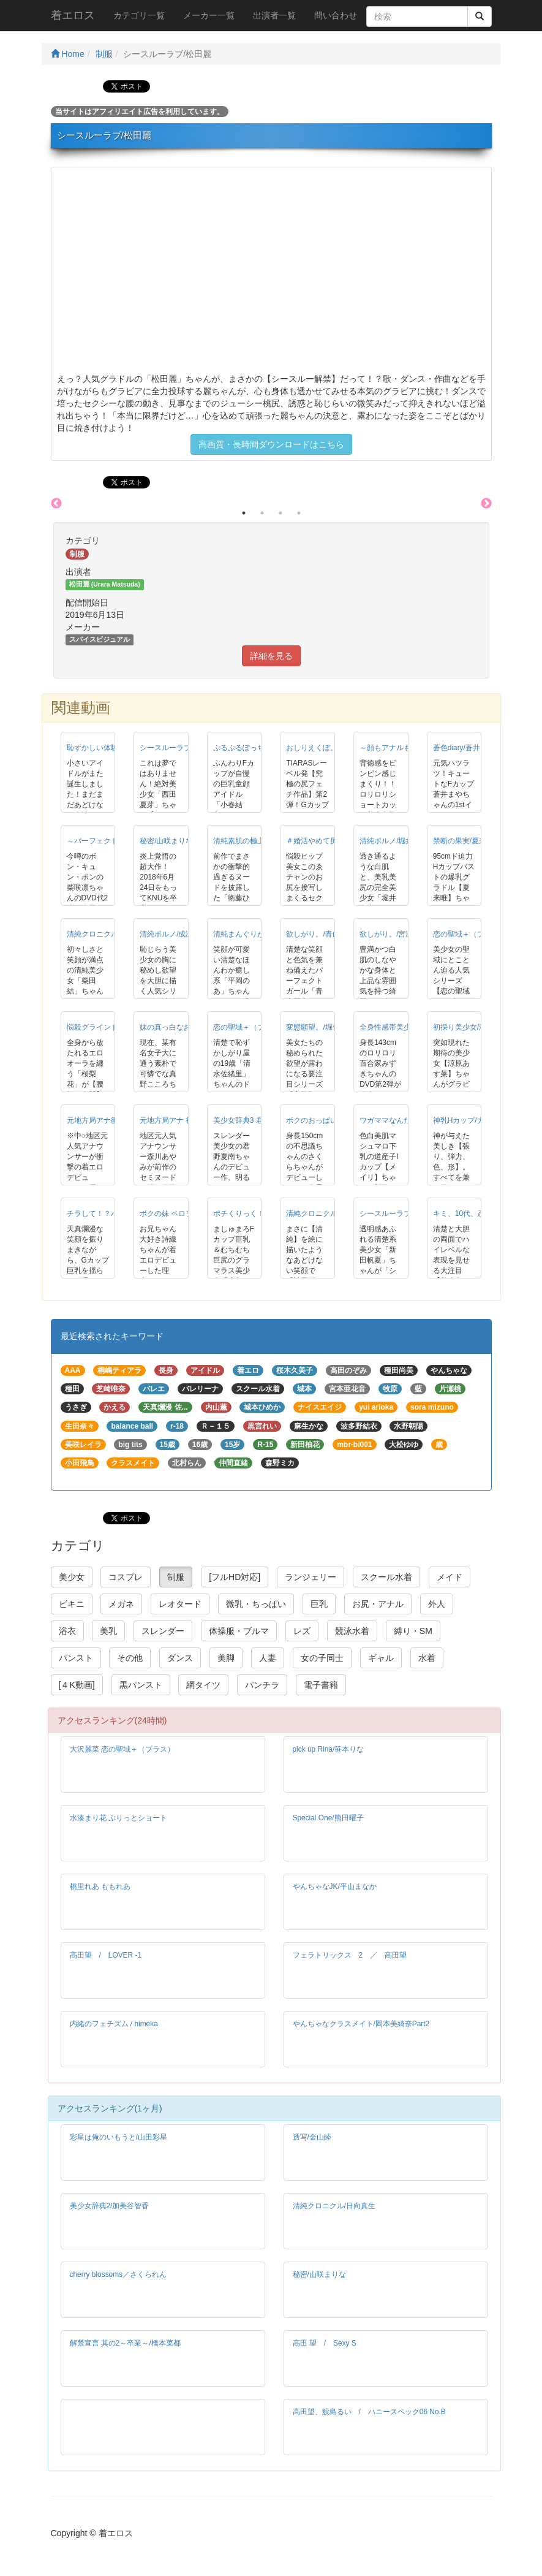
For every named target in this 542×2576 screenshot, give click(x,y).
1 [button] (244, 513)
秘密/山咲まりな (166, 841)
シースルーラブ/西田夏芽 (181, 747)
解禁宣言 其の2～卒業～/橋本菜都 (125, 2343)
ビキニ (72, 1604)
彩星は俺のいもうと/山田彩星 (118, 2137)
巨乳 (319, 1604)
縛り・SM (413, 1631)
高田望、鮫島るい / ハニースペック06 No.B (369, 2411)
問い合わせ (335, 15)
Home (68, 54)
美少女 (72, 1577)
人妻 (267, 1658)
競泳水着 (352, 1631)
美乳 (108, 1631)
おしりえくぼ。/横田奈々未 (331, 747)
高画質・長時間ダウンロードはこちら (271, 444)
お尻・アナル (378, 1604)
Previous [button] (56, 504)
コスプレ (125, 1577)
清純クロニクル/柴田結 (104, 934)
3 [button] (280, 513)
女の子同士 (322, 1658)
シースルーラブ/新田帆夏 (400, 1213)
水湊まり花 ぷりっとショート (118, 1818)
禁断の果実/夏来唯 (463, 841)
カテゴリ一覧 (139, 15)
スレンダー (162, 1631)
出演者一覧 (274, 15)
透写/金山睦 (312, 2137)
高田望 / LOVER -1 (106, 1955)
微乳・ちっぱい (256, 1604)
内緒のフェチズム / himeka (114, 2023)
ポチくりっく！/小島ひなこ (258, 1213)
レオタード (180, 1604)
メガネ (121, 1604)
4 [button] (299, 513)
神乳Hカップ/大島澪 (466, 1120)
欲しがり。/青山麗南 (320, 934)
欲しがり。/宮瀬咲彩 (393, 934)
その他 (130, 1658)
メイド (449, 1577)
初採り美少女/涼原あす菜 (474, 1027)
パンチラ (262, 1685)
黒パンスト (140, 1685)
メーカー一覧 (209, 15)
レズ (302, 1631)
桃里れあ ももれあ (100, 1886)
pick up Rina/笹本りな (328, 1749)
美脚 (226, 1658)
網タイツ (203, 1685)
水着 (426, 1658)
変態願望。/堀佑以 (316, 1027)
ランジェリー (310, 1577)
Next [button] (486, 504)
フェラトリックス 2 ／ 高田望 (350, 1955)
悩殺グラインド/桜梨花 (104, 1027)
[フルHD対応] (234, 1577)
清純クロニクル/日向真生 (334, 2206)
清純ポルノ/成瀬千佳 (174, 934)
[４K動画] (77, 1685)
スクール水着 (386, 1577)
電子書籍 (321, 1685)
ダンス (180, 1658)
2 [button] (262, 513)
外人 (436, 1604)
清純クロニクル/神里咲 (323, 1213)
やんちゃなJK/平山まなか (335, 1886)
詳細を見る (271, 656)
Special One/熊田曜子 (328, 1818)
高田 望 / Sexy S (324, 2343)
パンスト (76, 1658)
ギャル (381, 1658)
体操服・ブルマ (239, 1631)
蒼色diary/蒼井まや (464, 747)
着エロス (73, 15)
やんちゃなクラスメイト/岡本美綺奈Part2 (361, 2023)
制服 (104, 54)
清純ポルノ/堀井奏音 (393, 841)
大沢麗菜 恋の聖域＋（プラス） (122, 1749)
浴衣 (67, 1631)
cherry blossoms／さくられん (118, 2274)
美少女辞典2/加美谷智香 (109, 2206)
